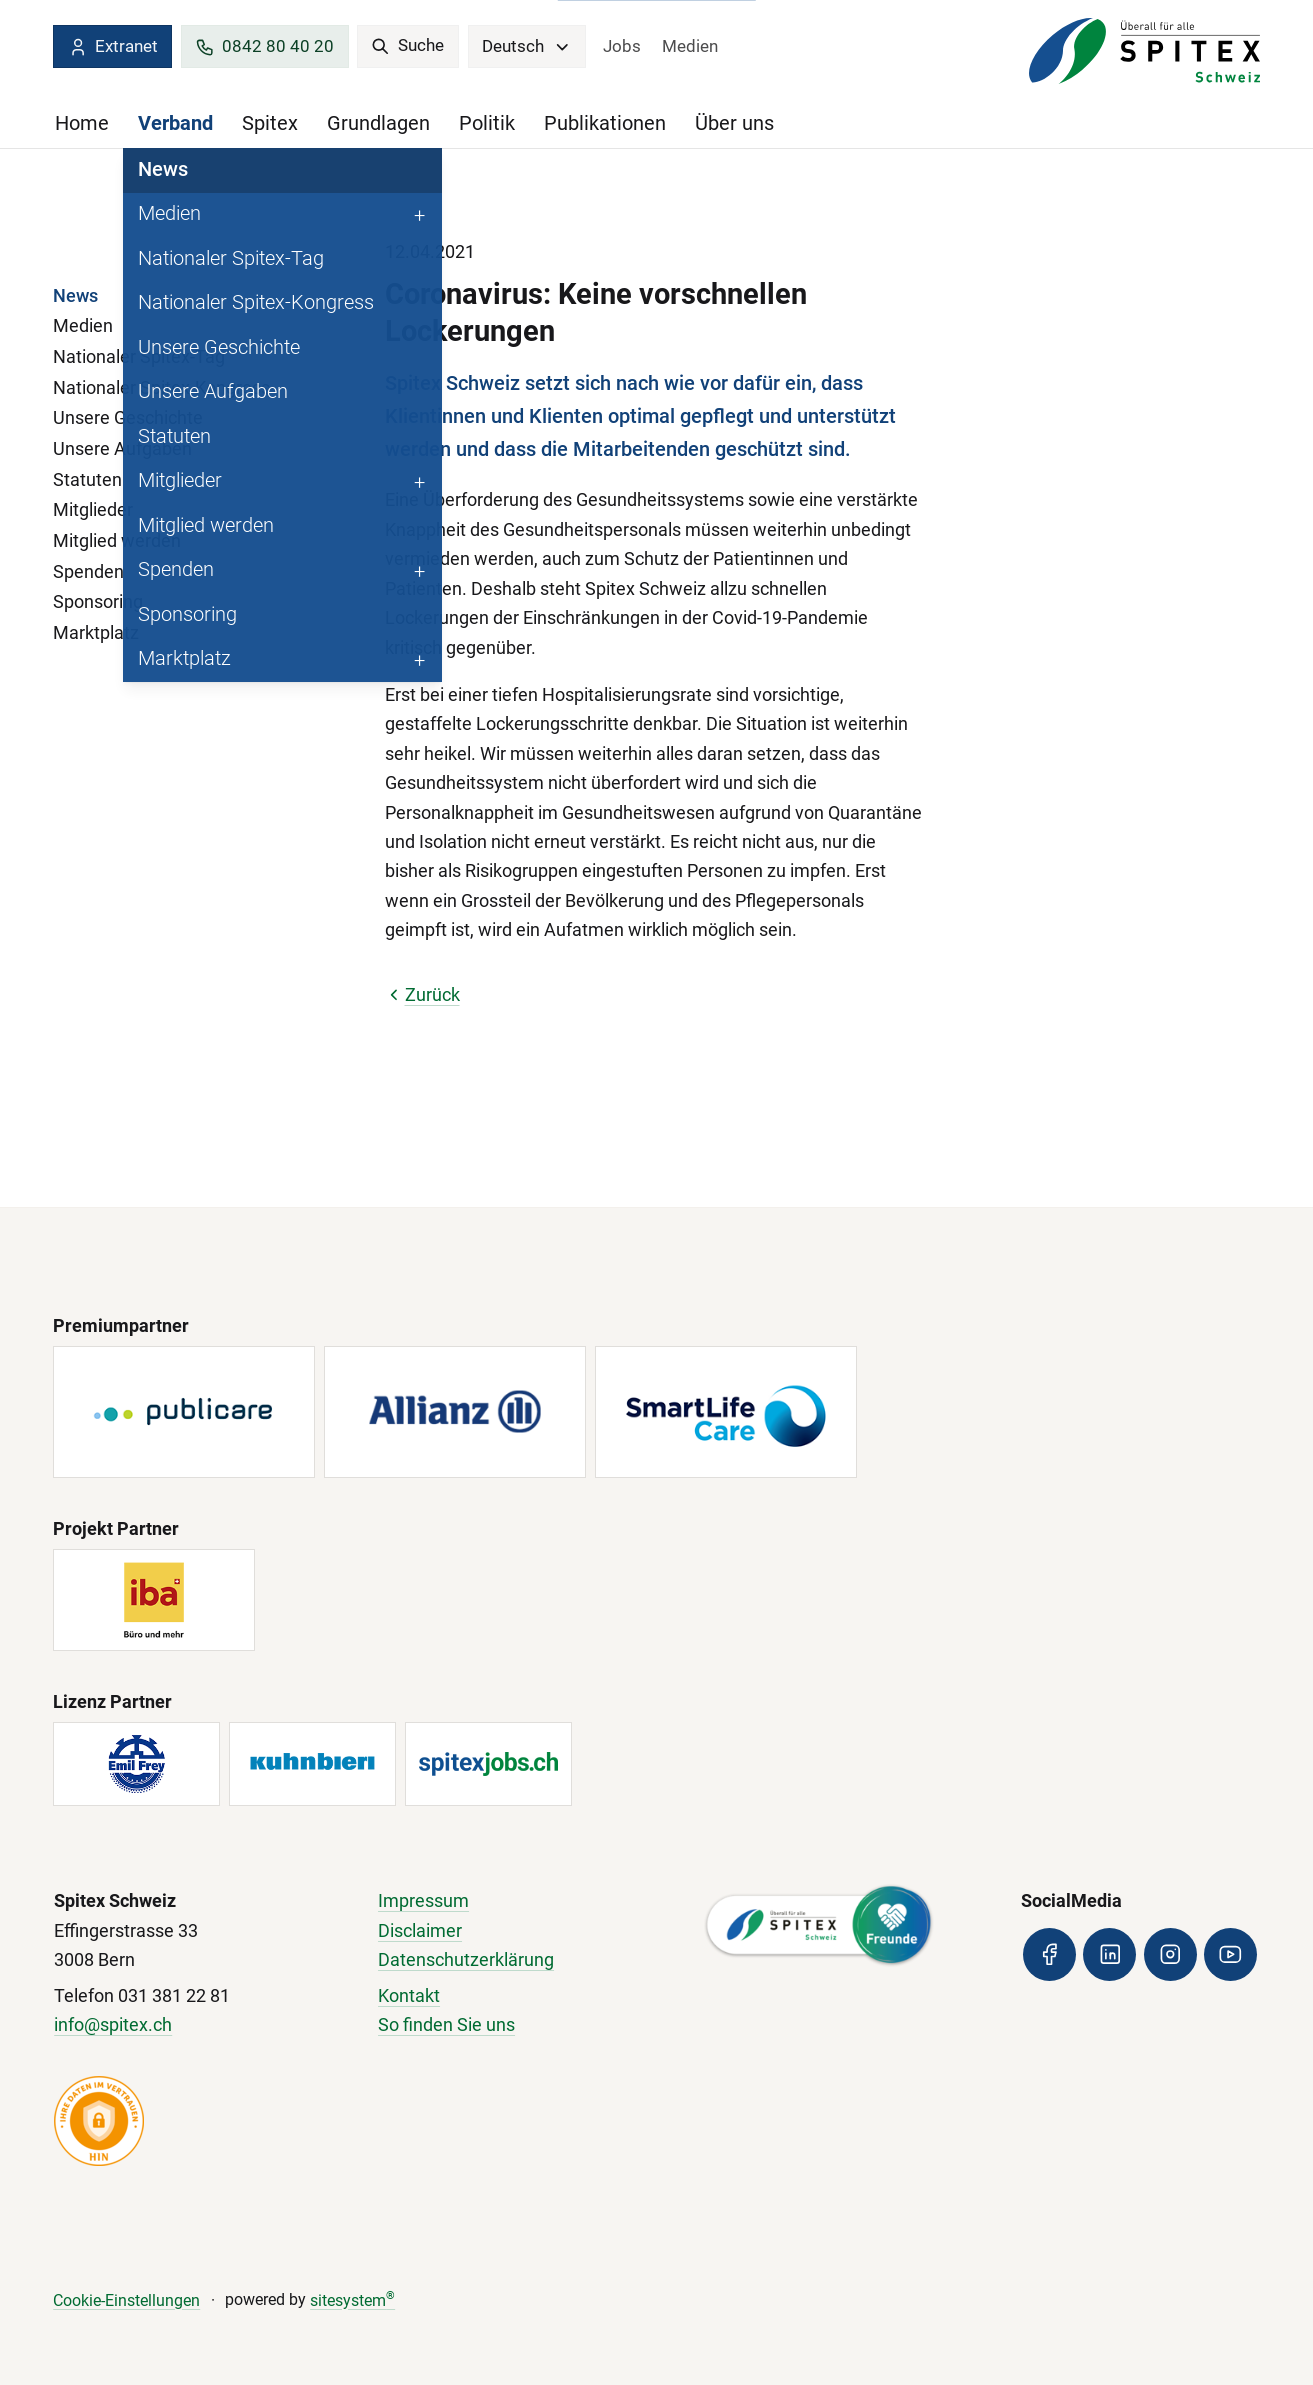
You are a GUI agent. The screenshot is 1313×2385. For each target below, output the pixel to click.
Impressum (423, 1901)
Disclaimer (420, 1931)
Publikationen (605, 123)
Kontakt (409, 1996)
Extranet (113, 47)
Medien (690, 46)
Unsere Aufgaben (122, 449)
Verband (175, 123)
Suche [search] (407, 45)
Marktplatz (96, 633)
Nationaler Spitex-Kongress (161, 388)
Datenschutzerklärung (466, 1960)
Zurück (422, 995)
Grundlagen (378, 123)
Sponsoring (98, 602)
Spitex (270, 123)
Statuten (87, 480)
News (75, 296)
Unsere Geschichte (128, 418)
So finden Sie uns (446, 2025)
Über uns (734, 123)
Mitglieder (93, 510)
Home (82, 123)
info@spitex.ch (113, 2025)
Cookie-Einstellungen (126, 2300)
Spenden (88, 572)
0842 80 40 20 (264, 47)
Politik (487, 123)
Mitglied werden (117, 541)
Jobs (622, 46)
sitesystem (352, 2300)
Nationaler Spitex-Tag (139, 357)
